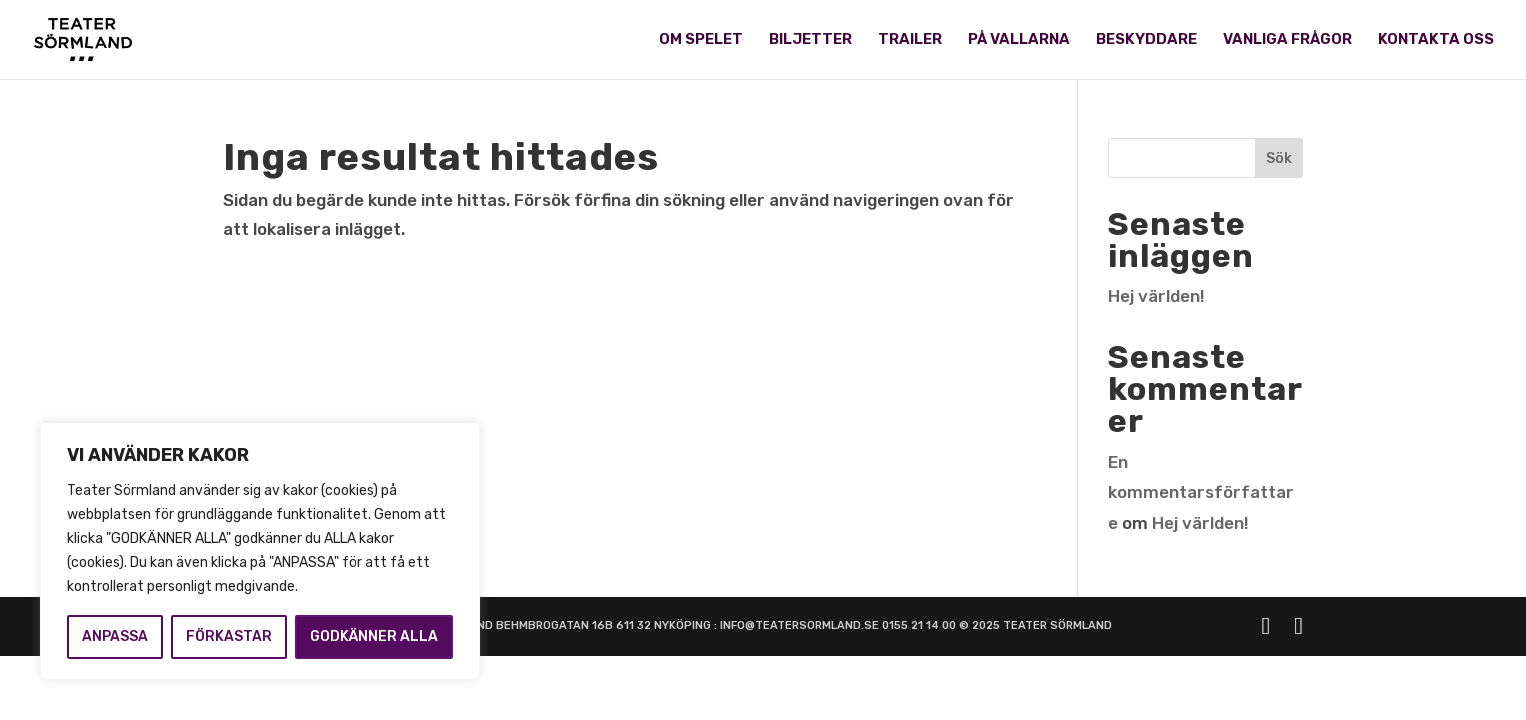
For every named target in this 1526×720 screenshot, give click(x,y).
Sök (1279, 158)
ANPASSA (115, 636)
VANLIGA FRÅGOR (1287, 41)
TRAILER (910, 41)
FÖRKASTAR (229, 636)
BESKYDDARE (1146, 41)
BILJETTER (810, 41)
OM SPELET (701, 41)
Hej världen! (1156, 296)
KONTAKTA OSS (1436, 41)
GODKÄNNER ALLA (374, 636)
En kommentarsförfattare (1201, 492)
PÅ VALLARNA (1019, 41)
